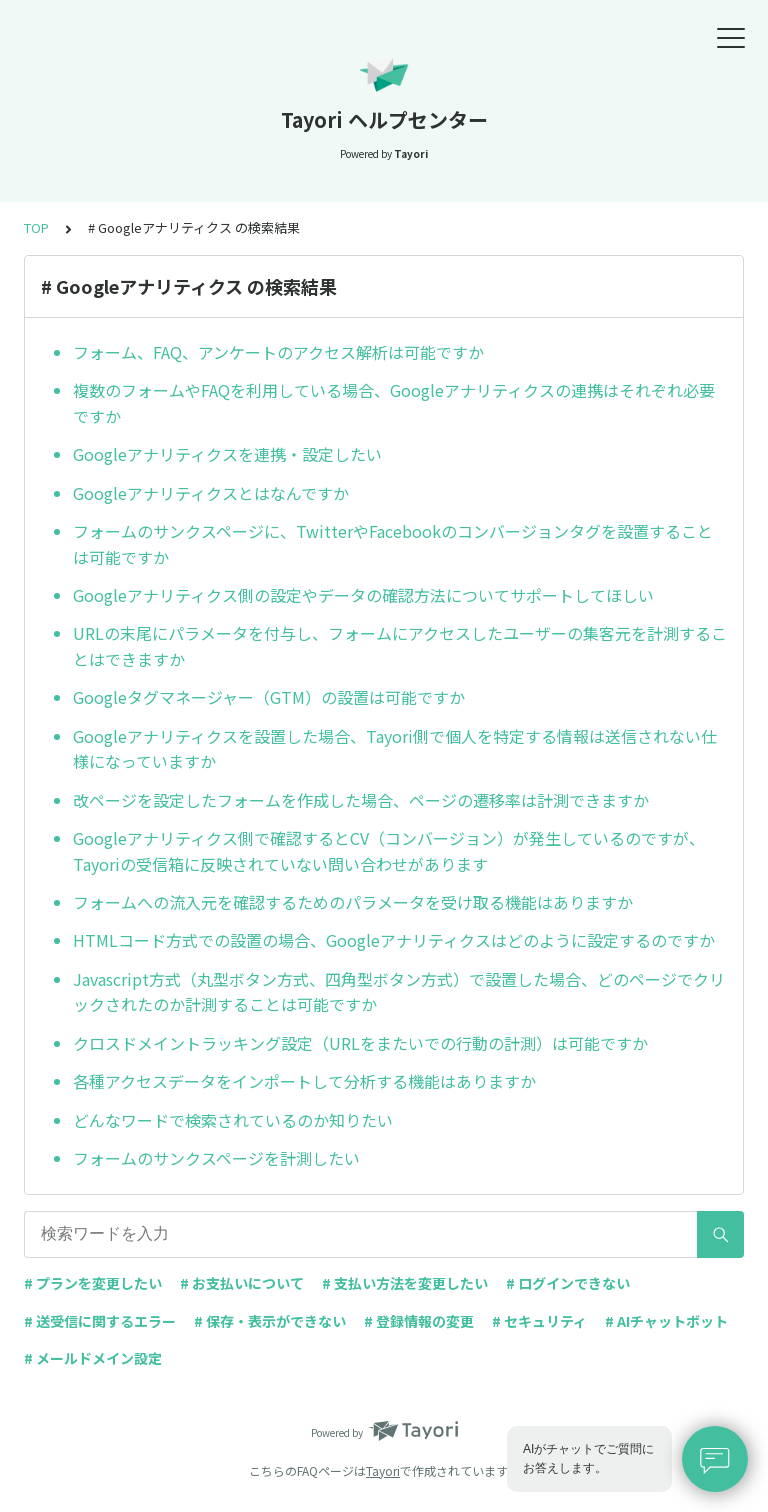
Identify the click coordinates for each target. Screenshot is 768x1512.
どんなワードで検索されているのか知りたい (233, 1120)
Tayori (383, 1470)
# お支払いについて (242, 1283)
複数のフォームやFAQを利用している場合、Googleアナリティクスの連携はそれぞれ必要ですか (394, 403)
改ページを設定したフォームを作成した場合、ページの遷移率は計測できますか (361, 800)
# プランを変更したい (93, 1283)
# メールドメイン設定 (93, 1358)
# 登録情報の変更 (419, 1321)
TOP (36, 227)
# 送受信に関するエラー (100, 1321)
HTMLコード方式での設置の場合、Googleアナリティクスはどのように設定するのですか (394, 940)
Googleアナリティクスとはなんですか (211, 493)
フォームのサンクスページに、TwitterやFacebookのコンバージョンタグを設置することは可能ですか (393, 544)
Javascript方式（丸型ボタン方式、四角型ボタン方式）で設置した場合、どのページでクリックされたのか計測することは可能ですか (399, 992)
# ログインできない (568, 1283)
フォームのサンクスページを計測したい (216, 1158)
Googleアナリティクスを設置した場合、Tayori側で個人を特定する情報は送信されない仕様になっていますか (395, 749)
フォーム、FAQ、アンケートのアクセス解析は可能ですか (278, 352)
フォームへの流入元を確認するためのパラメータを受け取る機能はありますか (353, 902)
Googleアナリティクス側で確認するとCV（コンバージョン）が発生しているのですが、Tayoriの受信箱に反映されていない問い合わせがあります (389, 851)
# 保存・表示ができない (270, 1321)
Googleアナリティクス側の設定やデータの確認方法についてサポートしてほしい (363, 595)
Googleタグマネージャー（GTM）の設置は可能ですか (269, 697)
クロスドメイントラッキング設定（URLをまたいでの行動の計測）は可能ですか (360, 1043)
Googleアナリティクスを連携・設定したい (227, 454)
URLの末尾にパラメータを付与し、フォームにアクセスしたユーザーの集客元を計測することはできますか (400, 646)
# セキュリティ (539, 1321)
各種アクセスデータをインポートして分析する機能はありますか (304, 1081)
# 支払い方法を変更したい (405, 1283)
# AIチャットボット (666, 1321)
